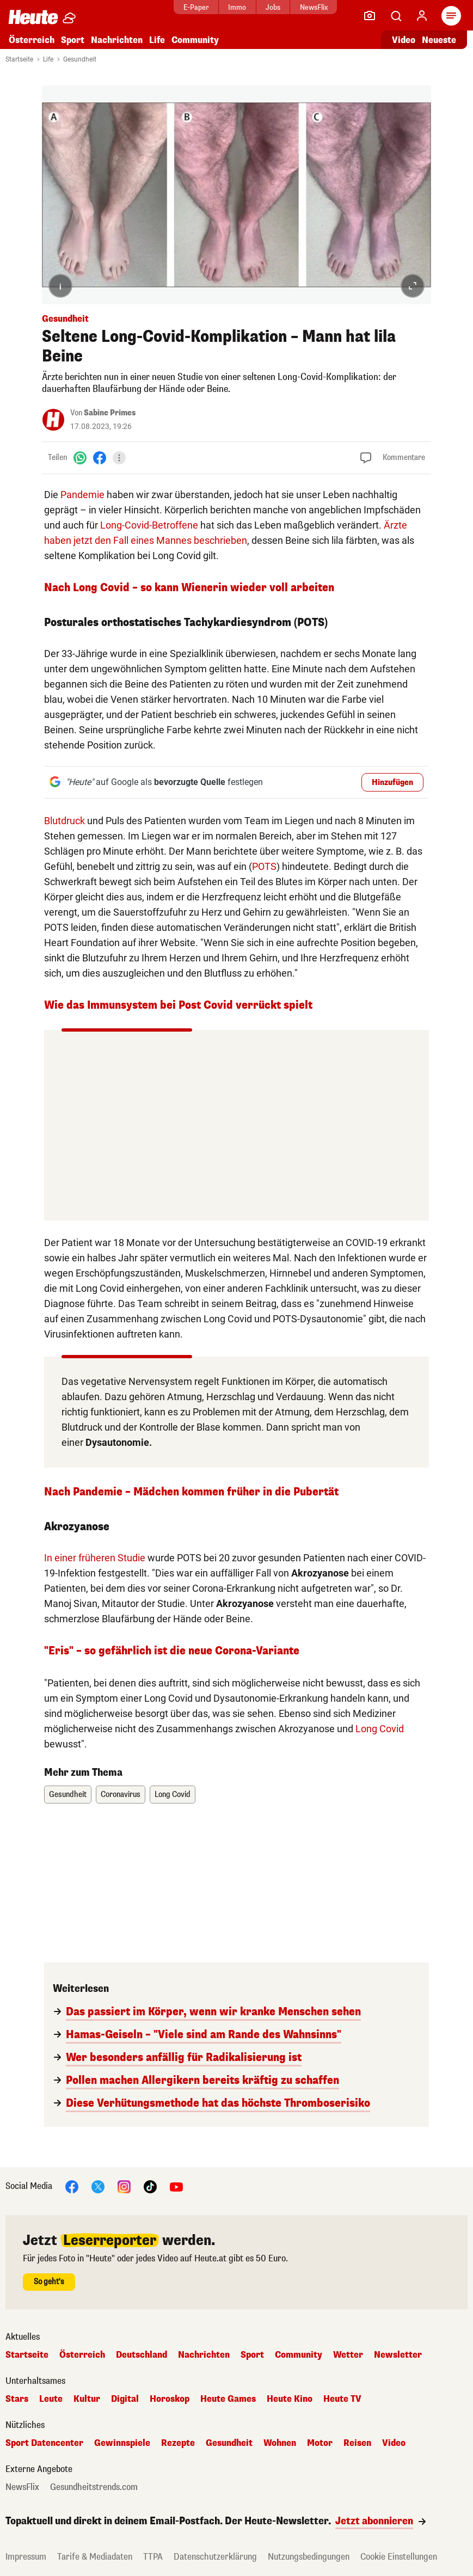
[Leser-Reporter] (369, 15)
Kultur (86, 2399)
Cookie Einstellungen (398, 2556)
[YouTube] (176, 2186)
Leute (51, 2399)
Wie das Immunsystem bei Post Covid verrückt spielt (178, 1005)
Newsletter (398, 2355)
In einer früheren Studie (94, 1557)
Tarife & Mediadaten (94, 2556)
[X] (98, 2186)
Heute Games (228, 2399)
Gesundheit (79, 59)
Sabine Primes (110, 413)
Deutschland (141, 2355)
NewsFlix (308, 7)
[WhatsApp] (80, 457)
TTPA (153, 2556)
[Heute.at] (33, 16)
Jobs (267, 7)
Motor (320, 2443)
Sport (72, 40)
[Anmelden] (421, 15)
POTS (264, 866)
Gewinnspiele (122, 2443)
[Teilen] (119, 458)
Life (157, 40)
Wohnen (279, 2443)
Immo (231, 7)
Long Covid (379, 1728)
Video (394, 2443)
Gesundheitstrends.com (94, 2487)
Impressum (25, 2556)
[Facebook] (99, 457)
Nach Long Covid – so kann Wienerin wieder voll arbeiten (189, 587)
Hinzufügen (392, 782)
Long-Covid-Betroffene (149, 525)
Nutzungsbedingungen (308, 2556)
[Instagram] (124, 2186)
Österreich (31, 40)
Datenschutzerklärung (215, 2556)
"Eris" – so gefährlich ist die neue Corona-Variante (171, 1650)
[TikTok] (150, 2186)
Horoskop (169, 2399)
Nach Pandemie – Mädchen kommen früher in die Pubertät (191, 1492)
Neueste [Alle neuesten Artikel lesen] (439, 40)
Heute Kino (289, 2399)
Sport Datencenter (44, 2443)
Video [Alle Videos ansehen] (403, 40)
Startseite (19, 59)
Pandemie (82, 494)
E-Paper (190, 7)
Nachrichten (117, 40)
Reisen (357, 2443)
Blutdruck (64, 820)
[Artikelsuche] (395, 15)
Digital (125, 2399)
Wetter (348, 2355)
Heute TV (342, 2399)
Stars (16, 2399)
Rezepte (178, 2443)
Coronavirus (120, 1794)
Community (195, 40)
